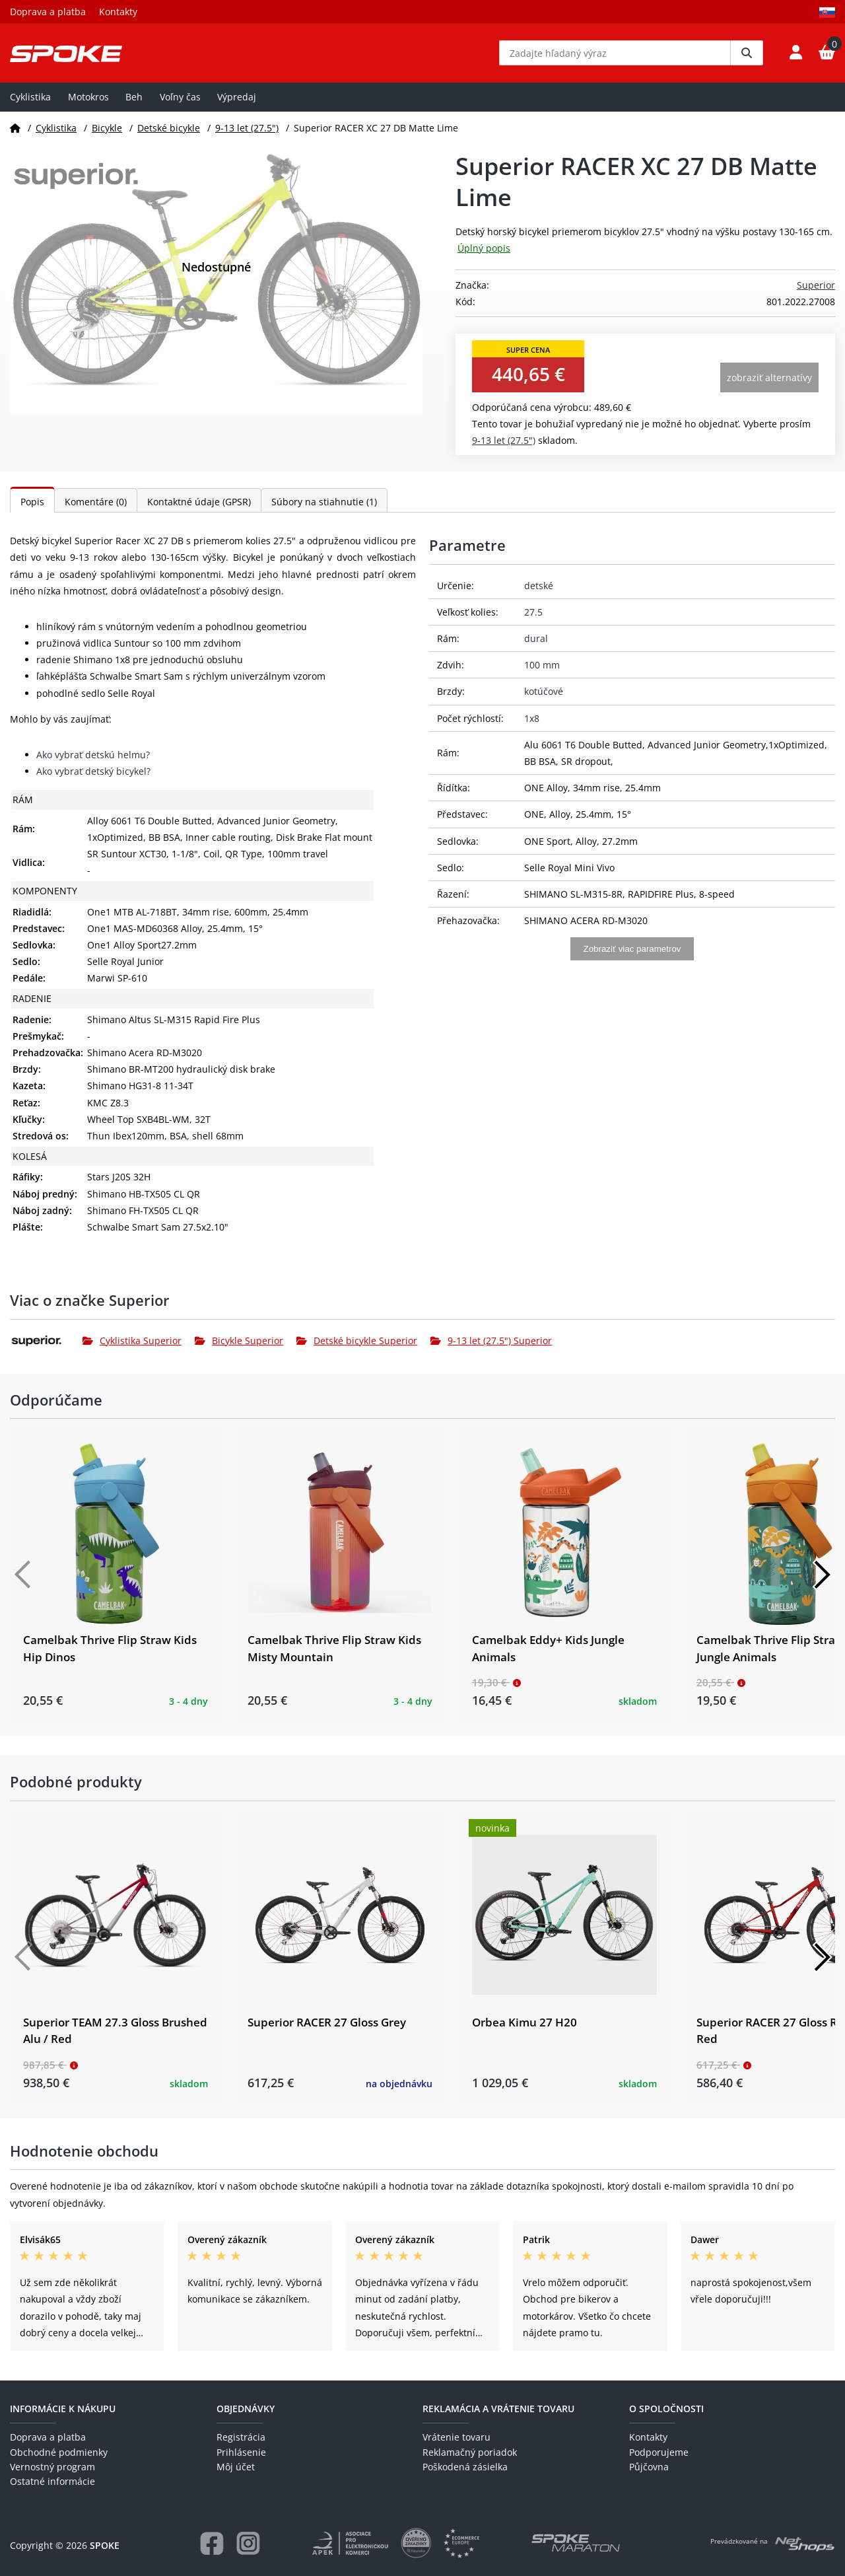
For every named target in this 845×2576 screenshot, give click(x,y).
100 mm (542, 665)
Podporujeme (659, 2452)
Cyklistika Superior (132, 1340)
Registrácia (241, 2437)
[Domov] (15, 128)
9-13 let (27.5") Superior (491, 1340)
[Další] (822, 1575)
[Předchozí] (23, 1575)
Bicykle (107, 128)
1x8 (531, 718)
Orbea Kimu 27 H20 (524, 2022)
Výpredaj (236, 96)
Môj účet (236, 2466)
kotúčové (543, 691)
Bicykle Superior (239, 1340)
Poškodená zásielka (465, 2466)
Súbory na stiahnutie (324, 501)
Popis (32, 501)
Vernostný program (52, 2466)
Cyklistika (30, 96)
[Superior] (46, 1341)
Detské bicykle (168, 128)
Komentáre (96, 501)
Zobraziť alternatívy (769, 377)
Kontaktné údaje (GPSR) (199, 501)
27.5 (533, 612)
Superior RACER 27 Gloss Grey (327, 2022)
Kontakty (118, 11)
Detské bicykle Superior (356, 1340)
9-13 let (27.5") (247, 128)
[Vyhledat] (746, 52)
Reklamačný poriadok (469, 2452)
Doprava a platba (48, 11)
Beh (134, 96)
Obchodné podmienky (59, 2452)
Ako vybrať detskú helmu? (93, 754)
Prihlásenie (241, 2452)
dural (536, 638)
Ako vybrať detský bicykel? (93, 771)
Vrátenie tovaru (456, 2437)
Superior (816, 285)
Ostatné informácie (52, 2481)
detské (538, 585)
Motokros (88, 96)
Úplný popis (483, 248)
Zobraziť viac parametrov (632, 949)
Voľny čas (180, 96)
